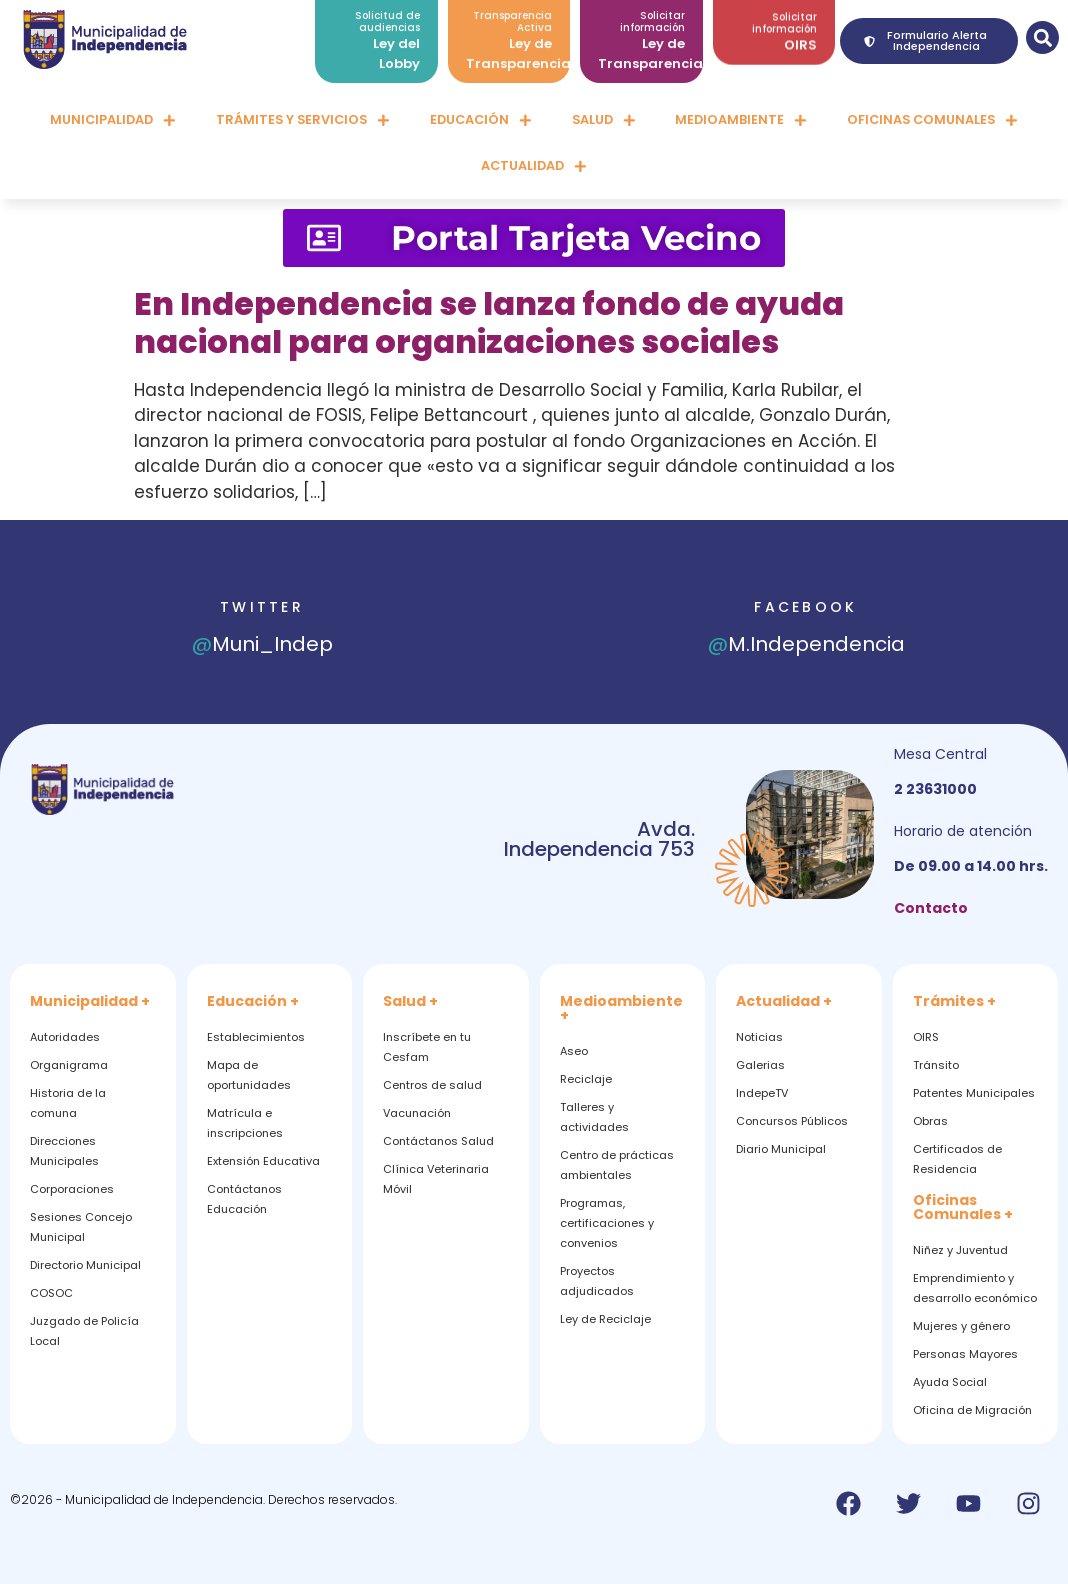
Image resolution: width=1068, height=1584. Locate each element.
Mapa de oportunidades (249, 1075)
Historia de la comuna (68, 1103)
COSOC (51, 1293)
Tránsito (936, 1065)
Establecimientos (256, 1037)
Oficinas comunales (932, 120)
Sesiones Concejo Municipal (81, 1227)
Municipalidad (113, 120)
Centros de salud (432, 1085)
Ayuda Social (950, 1382)
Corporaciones (72, 1189)
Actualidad (534, 166)
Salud (604, 120)
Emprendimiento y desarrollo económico (975, 1288)
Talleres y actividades (594, 1117)
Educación (481, 120)
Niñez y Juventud (960, 1250)
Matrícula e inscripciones (245, 1123)
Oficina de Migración (972, 1410)
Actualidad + (784, 1001)
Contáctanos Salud (438, 1141)
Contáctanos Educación (244, 1199)
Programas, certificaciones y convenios (607, 1223)
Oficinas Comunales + (963, 1207)
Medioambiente (741, 120)
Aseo (574, 1051)
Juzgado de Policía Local (84, 1331)
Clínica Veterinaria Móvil (436, 1179)
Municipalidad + (90, 1001)
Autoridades (65, 1037)
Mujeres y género (961, 1326)
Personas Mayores (965, 1354)
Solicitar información (784, 14)
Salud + (410, 1001)
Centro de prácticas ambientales (617, 1165)
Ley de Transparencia (518, 43)
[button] (1042, 37)
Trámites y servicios (303, 120)
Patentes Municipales (974, 1093)
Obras (930, 1121)
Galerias (760, 1065)
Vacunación (417, 1113)
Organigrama (69, 1065)
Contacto (931, 908)
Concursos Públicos (792, 1121)
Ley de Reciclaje (605, 1319)
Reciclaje (586, 1079)
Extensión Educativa (263, 1161)
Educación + (253, 1001)
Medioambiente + (621, 1008)
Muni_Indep (262, 644)
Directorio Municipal (85, 1265)
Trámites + (954, 1001)
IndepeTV (762, 1093)
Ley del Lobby (396, 43)
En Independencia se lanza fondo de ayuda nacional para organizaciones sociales (489, 322)
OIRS (800, 36)
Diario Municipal (781, 1149)
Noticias (759, 1037)
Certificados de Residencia (957, 1159)
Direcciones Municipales (64, 1151)
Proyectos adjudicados (597, 1281)
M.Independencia (806, 644)
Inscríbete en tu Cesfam (427, 1047)
